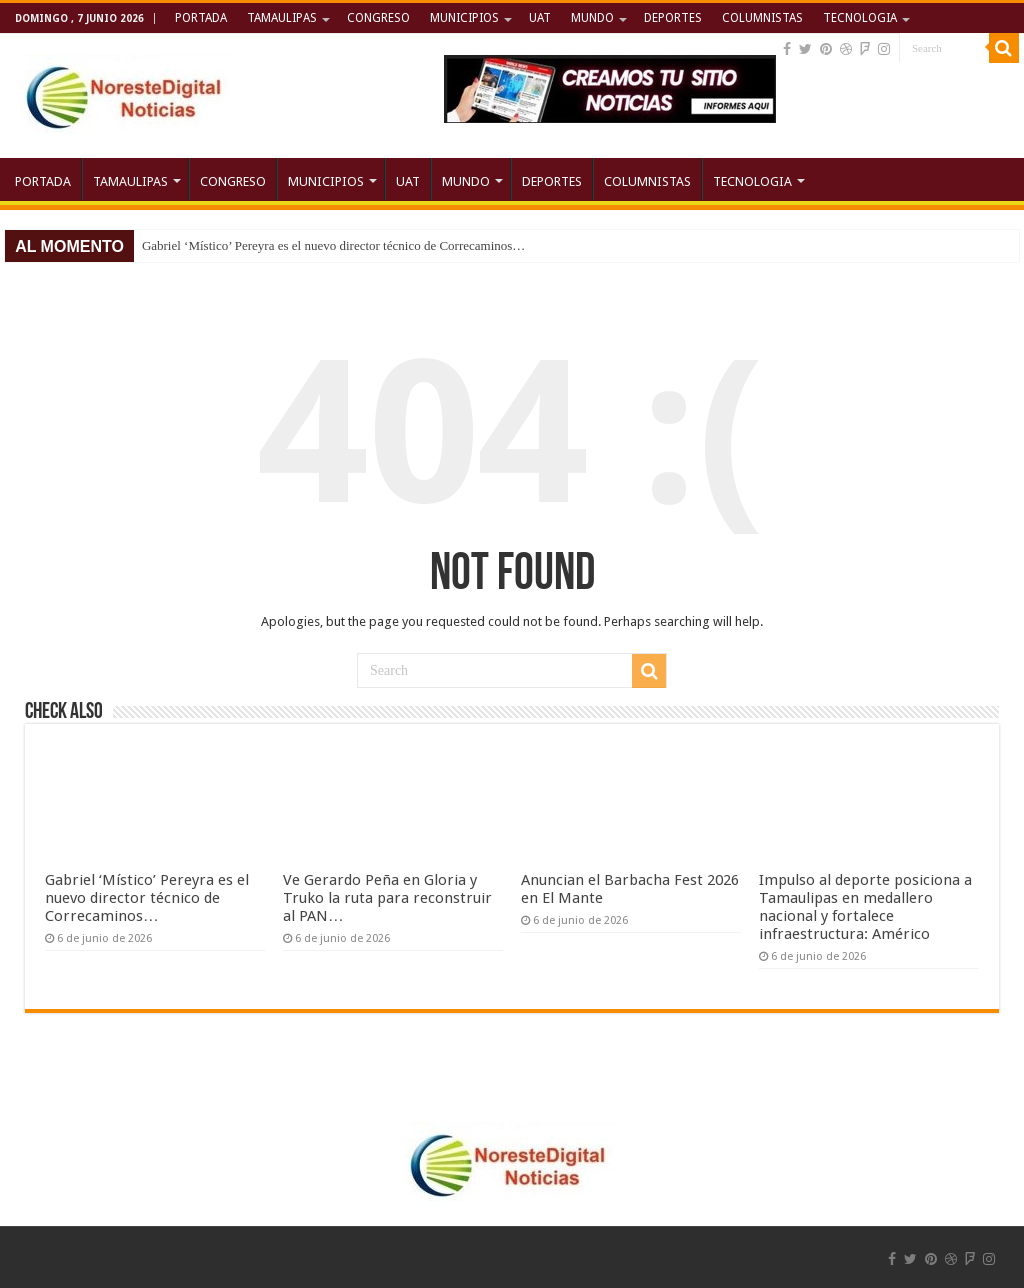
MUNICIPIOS (464, 18)
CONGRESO (378, 18)
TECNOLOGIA (860, 18)
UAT (540, 18)
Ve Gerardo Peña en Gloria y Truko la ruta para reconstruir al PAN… (387, 898)
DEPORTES (673, 18)
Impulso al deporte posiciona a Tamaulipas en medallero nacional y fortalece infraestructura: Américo (865, 907)
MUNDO (592, 18)
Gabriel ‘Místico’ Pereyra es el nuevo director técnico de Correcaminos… (333, 245)
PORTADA (201, 18)
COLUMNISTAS (762, 18)
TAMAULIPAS (282, 18)
